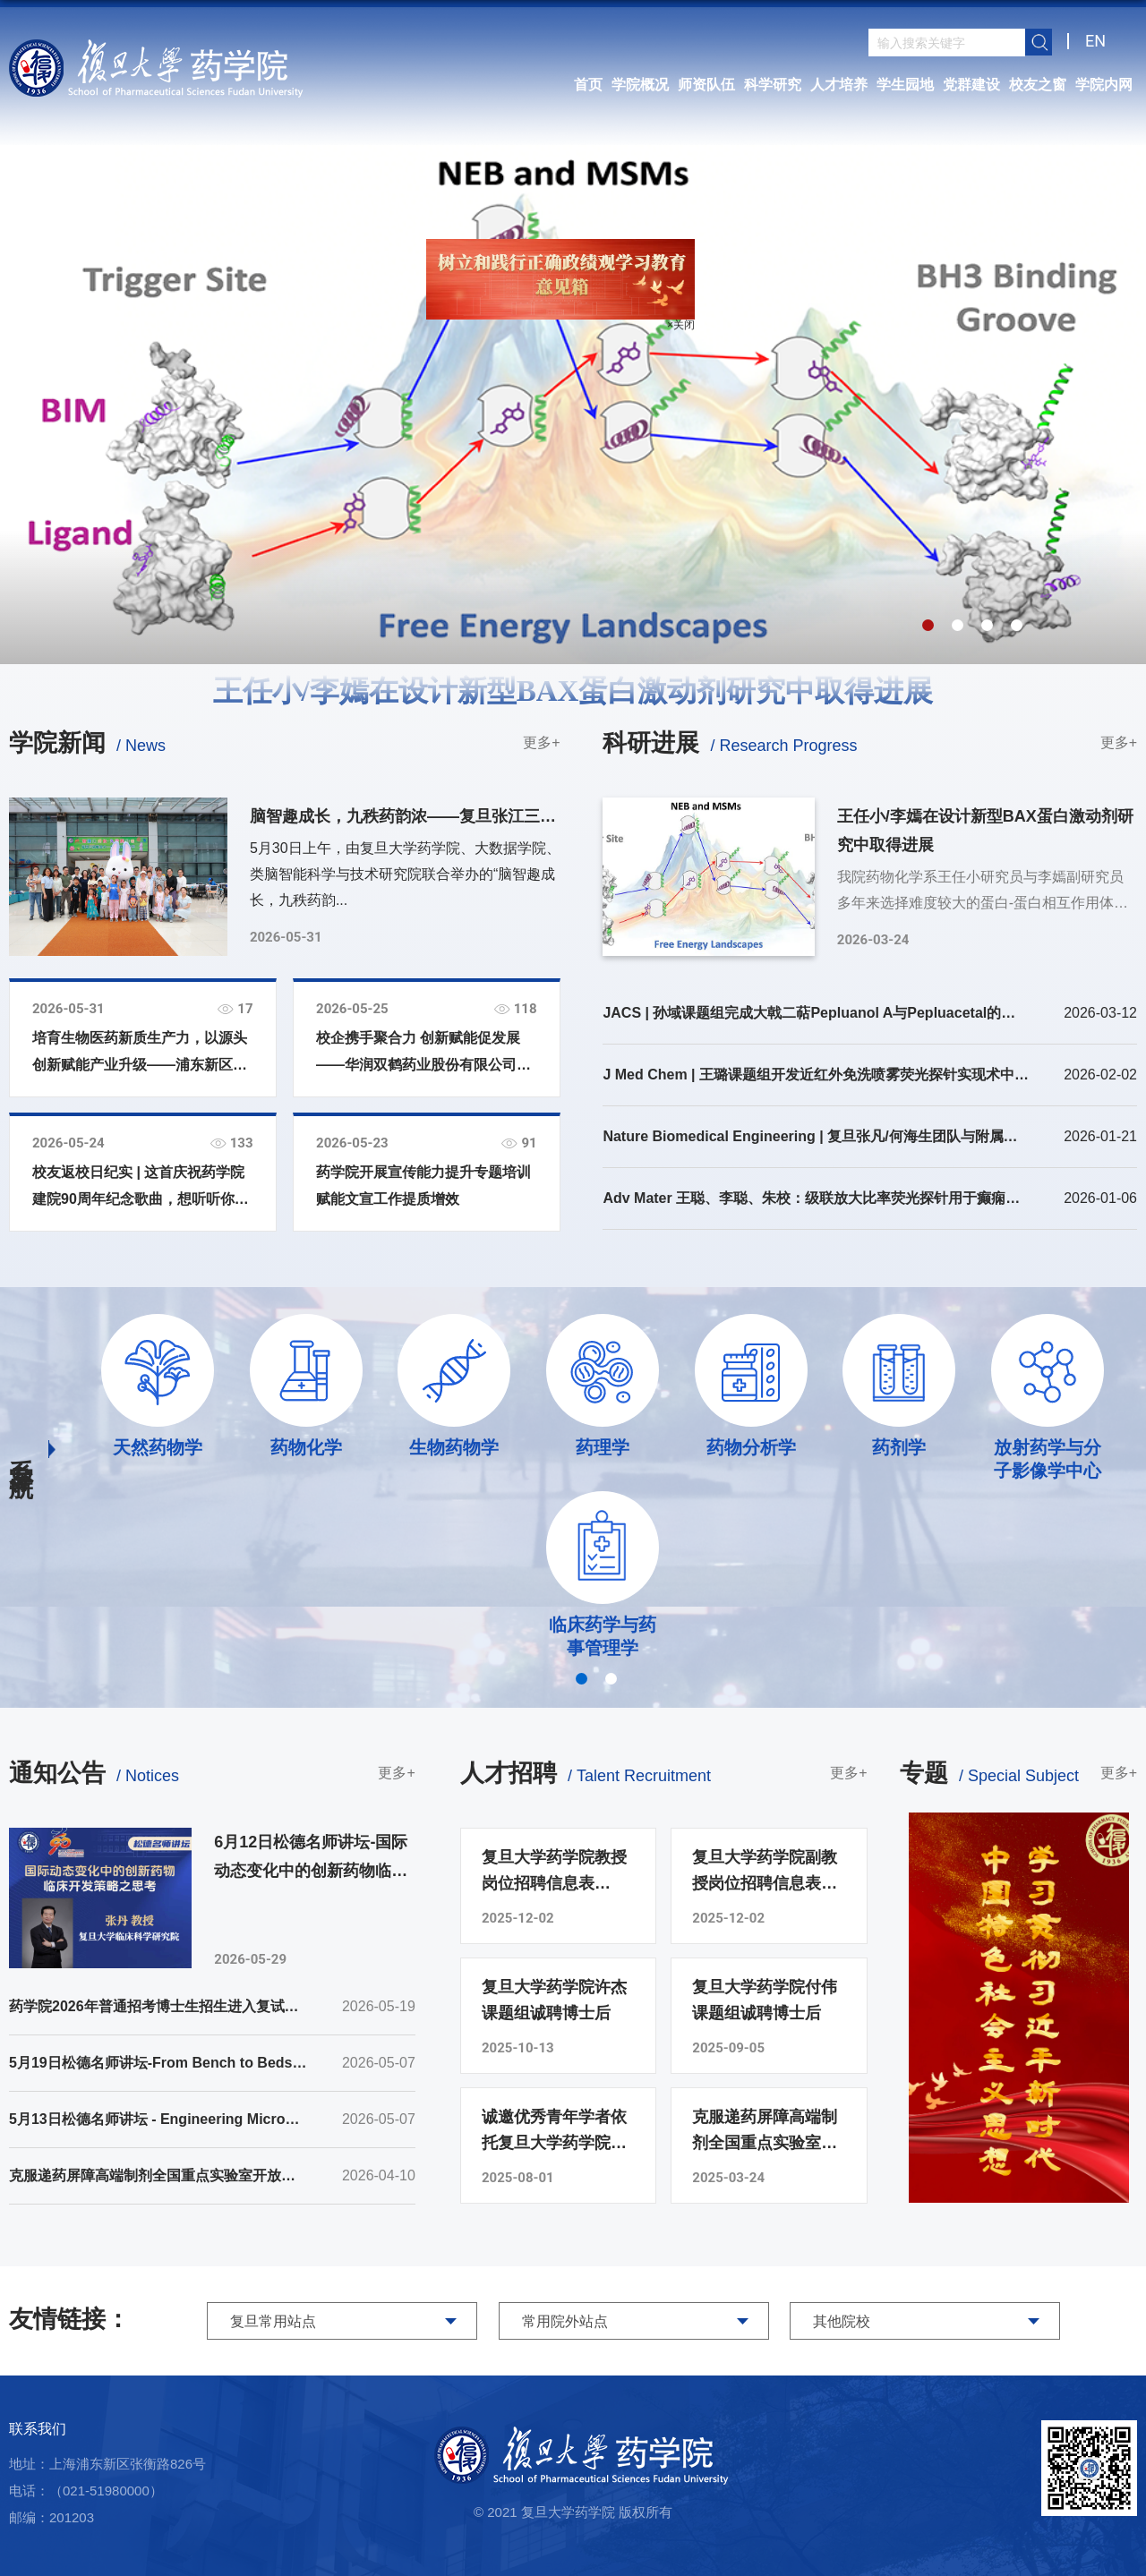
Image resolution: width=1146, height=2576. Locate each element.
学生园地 (905, 84)
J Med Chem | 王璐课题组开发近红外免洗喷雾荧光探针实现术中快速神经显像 (816, 1074)
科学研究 (772, 84)
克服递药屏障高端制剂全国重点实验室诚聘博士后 (764, 2132)
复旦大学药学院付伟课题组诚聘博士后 (764, 2000)
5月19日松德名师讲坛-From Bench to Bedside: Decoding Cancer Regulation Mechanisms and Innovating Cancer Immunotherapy (158, 2062)
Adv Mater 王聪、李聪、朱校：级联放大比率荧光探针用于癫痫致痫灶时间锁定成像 (816, 1198)
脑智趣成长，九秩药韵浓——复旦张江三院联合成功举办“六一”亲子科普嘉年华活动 (403, 819)
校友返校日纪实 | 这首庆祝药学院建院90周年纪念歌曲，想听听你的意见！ (140, 1188)
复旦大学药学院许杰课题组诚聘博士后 (554, 2000)
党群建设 (971, 84)
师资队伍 (706, 84)
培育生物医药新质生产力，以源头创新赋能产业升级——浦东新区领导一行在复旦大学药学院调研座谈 (139, 1054)
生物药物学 (454, 1447)
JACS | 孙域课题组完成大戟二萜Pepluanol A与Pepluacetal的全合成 (816, 1012)
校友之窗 (1037, 84)
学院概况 (640, 84)
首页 (588, 84)
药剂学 (899, 1447)
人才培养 (839, 84)
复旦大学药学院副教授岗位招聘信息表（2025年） (764, 1872)
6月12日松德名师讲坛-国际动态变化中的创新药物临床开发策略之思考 (310, 1859)
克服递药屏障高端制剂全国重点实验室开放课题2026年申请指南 (158, 2175)
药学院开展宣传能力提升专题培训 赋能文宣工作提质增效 (423, 1185)
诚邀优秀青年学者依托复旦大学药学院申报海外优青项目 (554, 2132)
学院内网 (1104, 84)
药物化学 (306, 1447)
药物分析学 (751, 1447)
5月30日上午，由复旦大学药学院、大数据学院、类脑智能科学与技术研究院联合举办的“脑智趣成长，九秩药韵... (405, 874)
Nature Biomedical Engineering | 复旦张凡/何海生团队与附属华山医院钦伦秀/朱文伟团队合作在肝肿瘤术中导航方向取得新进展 (816, 1136)
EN (1095, 40)
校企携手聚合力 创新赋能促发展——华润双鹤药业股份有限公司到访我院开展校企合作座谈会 (423, 1054)
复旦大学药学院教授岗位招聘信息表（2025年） (554, 1872)
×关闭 (667, 311)
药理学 (602, 1447)
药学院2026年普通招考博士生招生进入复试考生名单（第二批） (158, 2006)
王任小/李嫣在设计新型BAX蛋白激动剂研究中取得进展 (573, 691)
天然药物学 (157, 1447)
